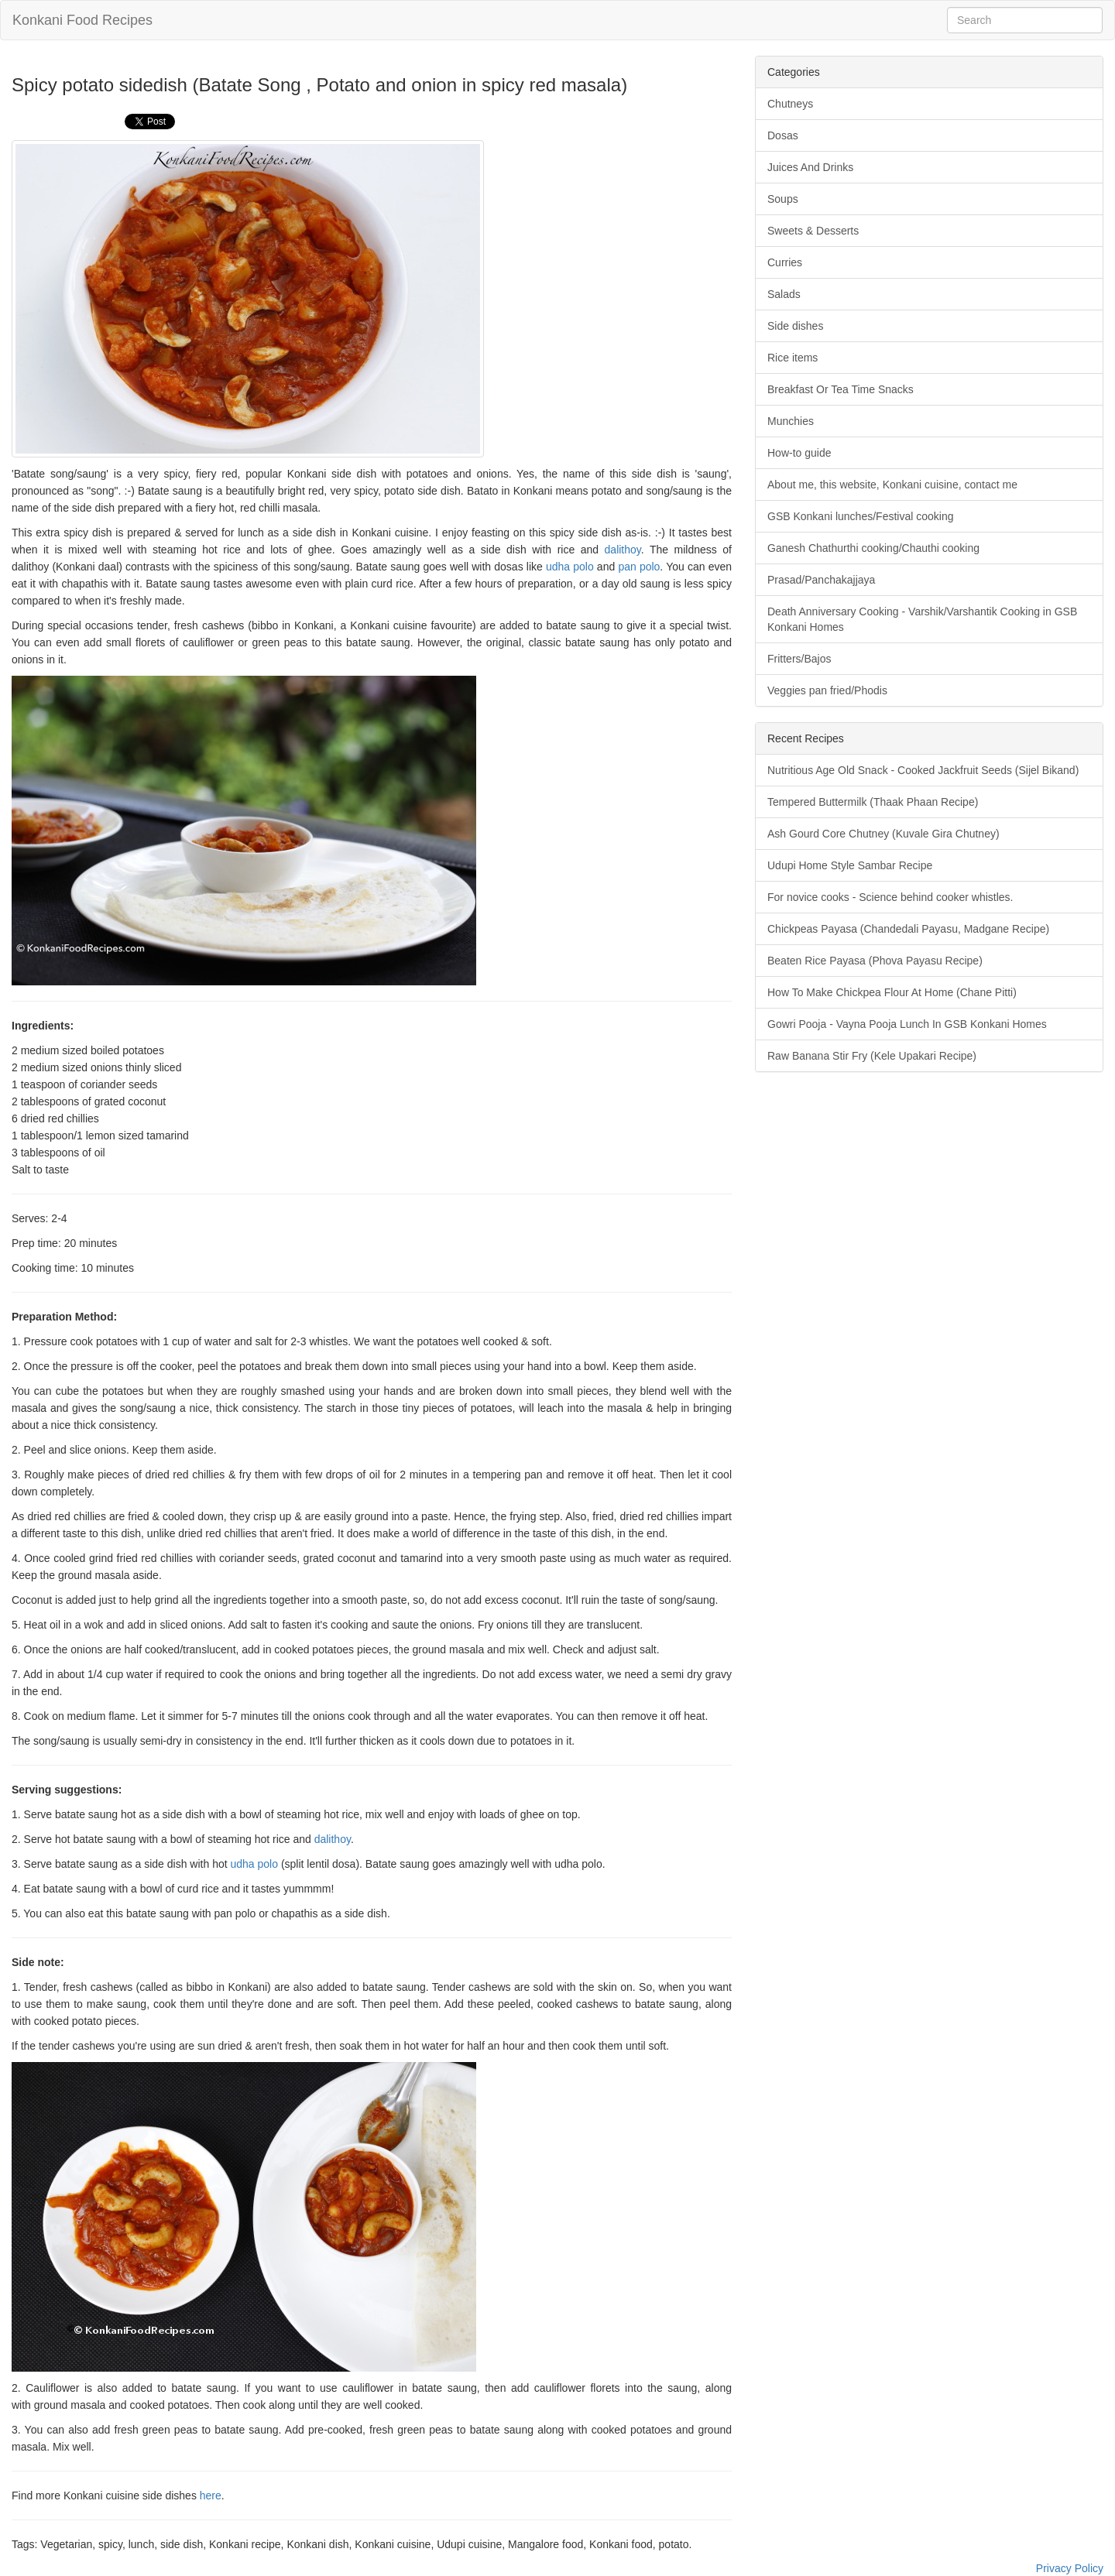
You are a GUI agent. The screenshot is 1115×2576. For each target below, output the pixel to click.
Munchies (790, 421)
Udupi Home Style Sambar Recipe (849, 865)
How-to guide (799, 453)
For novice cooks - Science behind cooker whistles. (890, 897)
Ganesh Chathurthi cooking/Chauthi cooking (873, 548)
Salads (784, 294)
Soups (782, 199)
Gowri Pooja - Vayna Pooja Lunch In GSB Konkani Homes (907, 1024)
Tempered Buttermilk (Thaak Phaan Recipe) (872, 802)
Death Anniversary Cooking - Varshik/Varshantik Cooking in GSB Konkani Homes (922, 619)
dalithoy (623, 549)
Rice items (792, 357)
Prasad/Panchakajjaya (821, 580)
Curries (784, 262)
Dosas (782, 135)
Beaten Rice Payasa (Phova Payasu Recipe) (875, 960)
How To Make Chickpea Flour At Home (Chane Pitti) (892, 992)
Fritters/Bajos (799, 659)
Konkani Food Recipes (82, 20)
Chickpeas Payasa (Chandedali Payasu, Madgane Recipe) (908, 929)
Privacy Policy (1069, 2568)
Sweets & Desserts (813, 230)
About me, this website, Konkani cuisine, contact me (892, 484)
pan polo (639, 566)
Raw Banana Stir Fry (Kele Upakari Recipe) (871, 1056)
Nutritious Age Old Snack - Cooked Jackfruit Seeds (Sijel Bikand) (923, 770)
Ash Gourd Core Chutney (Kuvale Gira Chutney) (883, 833)
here (210, 2495)
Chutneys (790, 104)
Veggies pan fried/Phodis (827, 690)
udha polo (570, 566)
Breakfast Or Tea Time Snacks (840, 389)
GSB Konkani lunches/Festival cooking (860, 516)
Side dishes (795, 326)
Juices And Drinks (810, 167)
